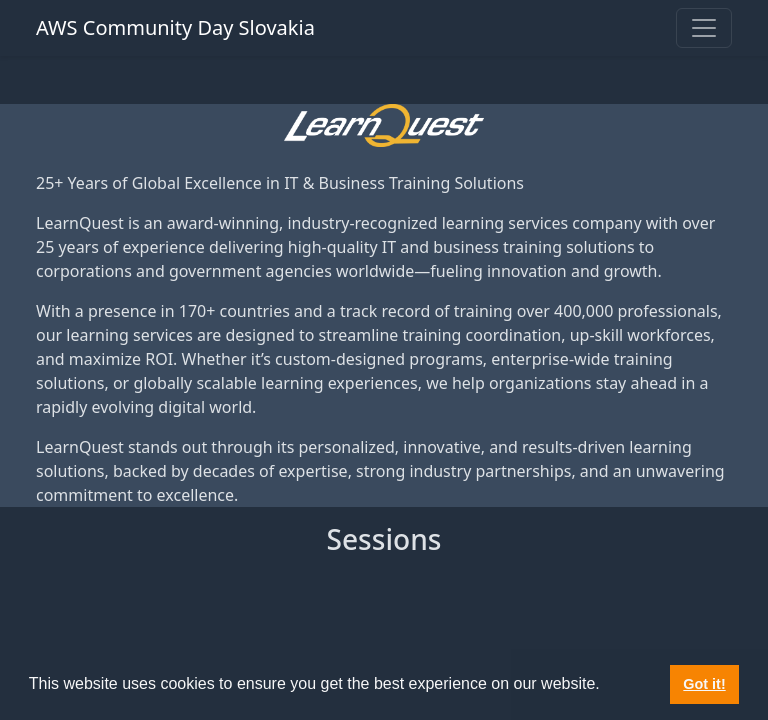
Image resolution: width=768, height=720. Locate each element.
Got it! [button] (704, 684)
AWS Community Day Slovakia (175, 27)
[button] (607, 686)
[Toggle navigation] (704, 28)
